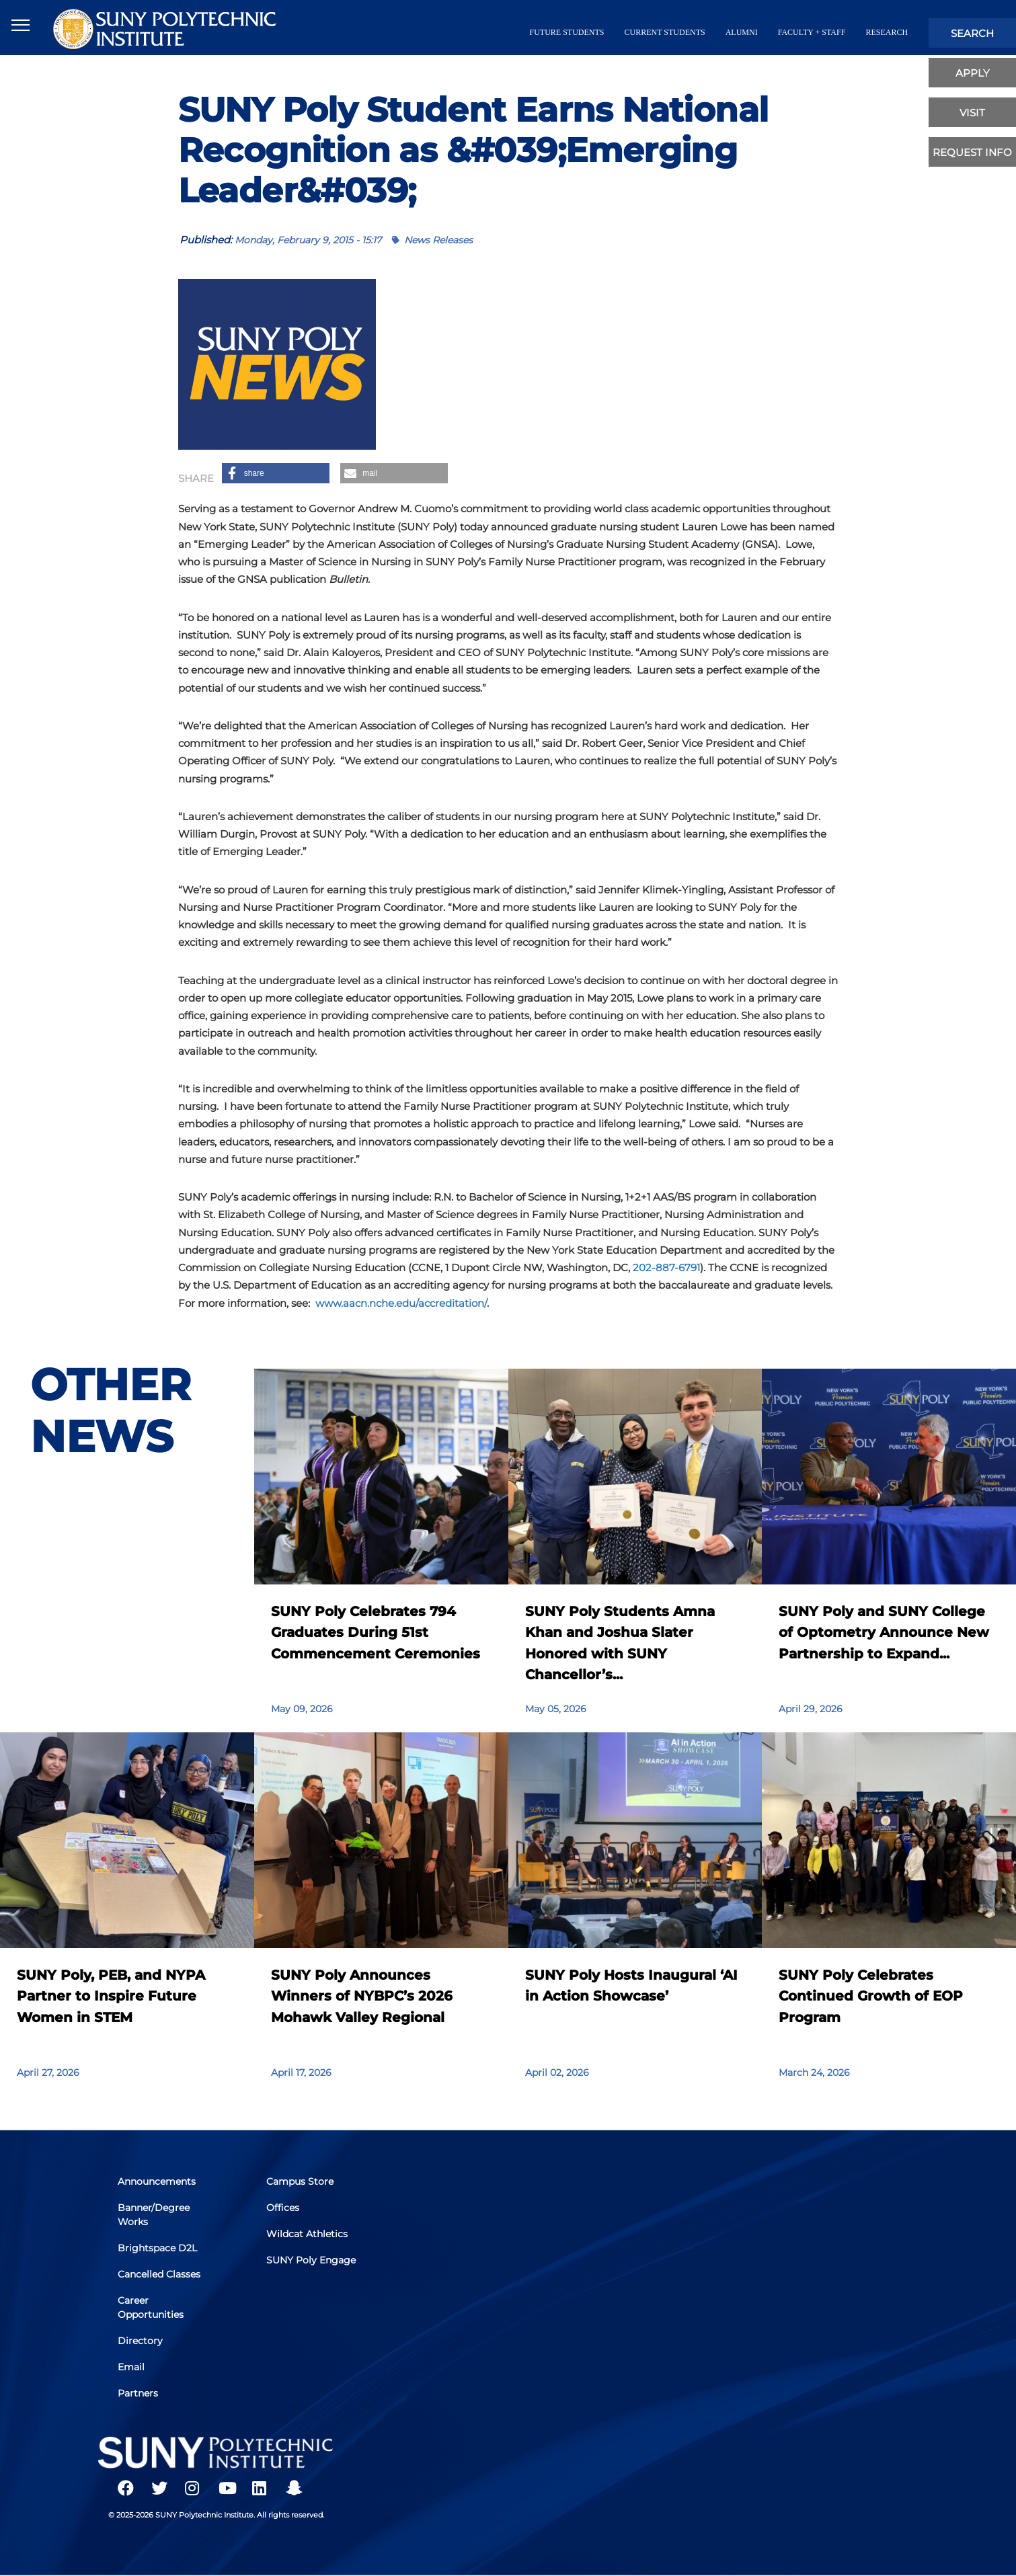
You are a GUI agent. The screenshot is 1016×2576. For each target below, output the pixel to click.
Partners (138, 2393)
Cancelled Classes (159, 2274)
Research (886, 32)
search (972, 33)
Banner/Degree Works (154, 2215)
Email (131, 2367)
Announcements (157, 2181)
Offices (282, 2208)
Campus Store (300, 2181)
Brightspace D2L (158, 2248)
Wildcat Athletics (307, 2234)
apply (972, 73)
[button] (275, 473)
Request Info (972, 152)
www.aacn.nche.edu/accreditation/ (400, 1303)
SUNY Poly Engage (311, 2260)
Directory (140, 2341)
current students (665, 32)
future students (567, 32)
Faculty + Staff (812, 32)
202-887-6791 (666, 1267)
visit (972, 112)
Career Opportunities (151, 2307)
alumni (742, 32)
